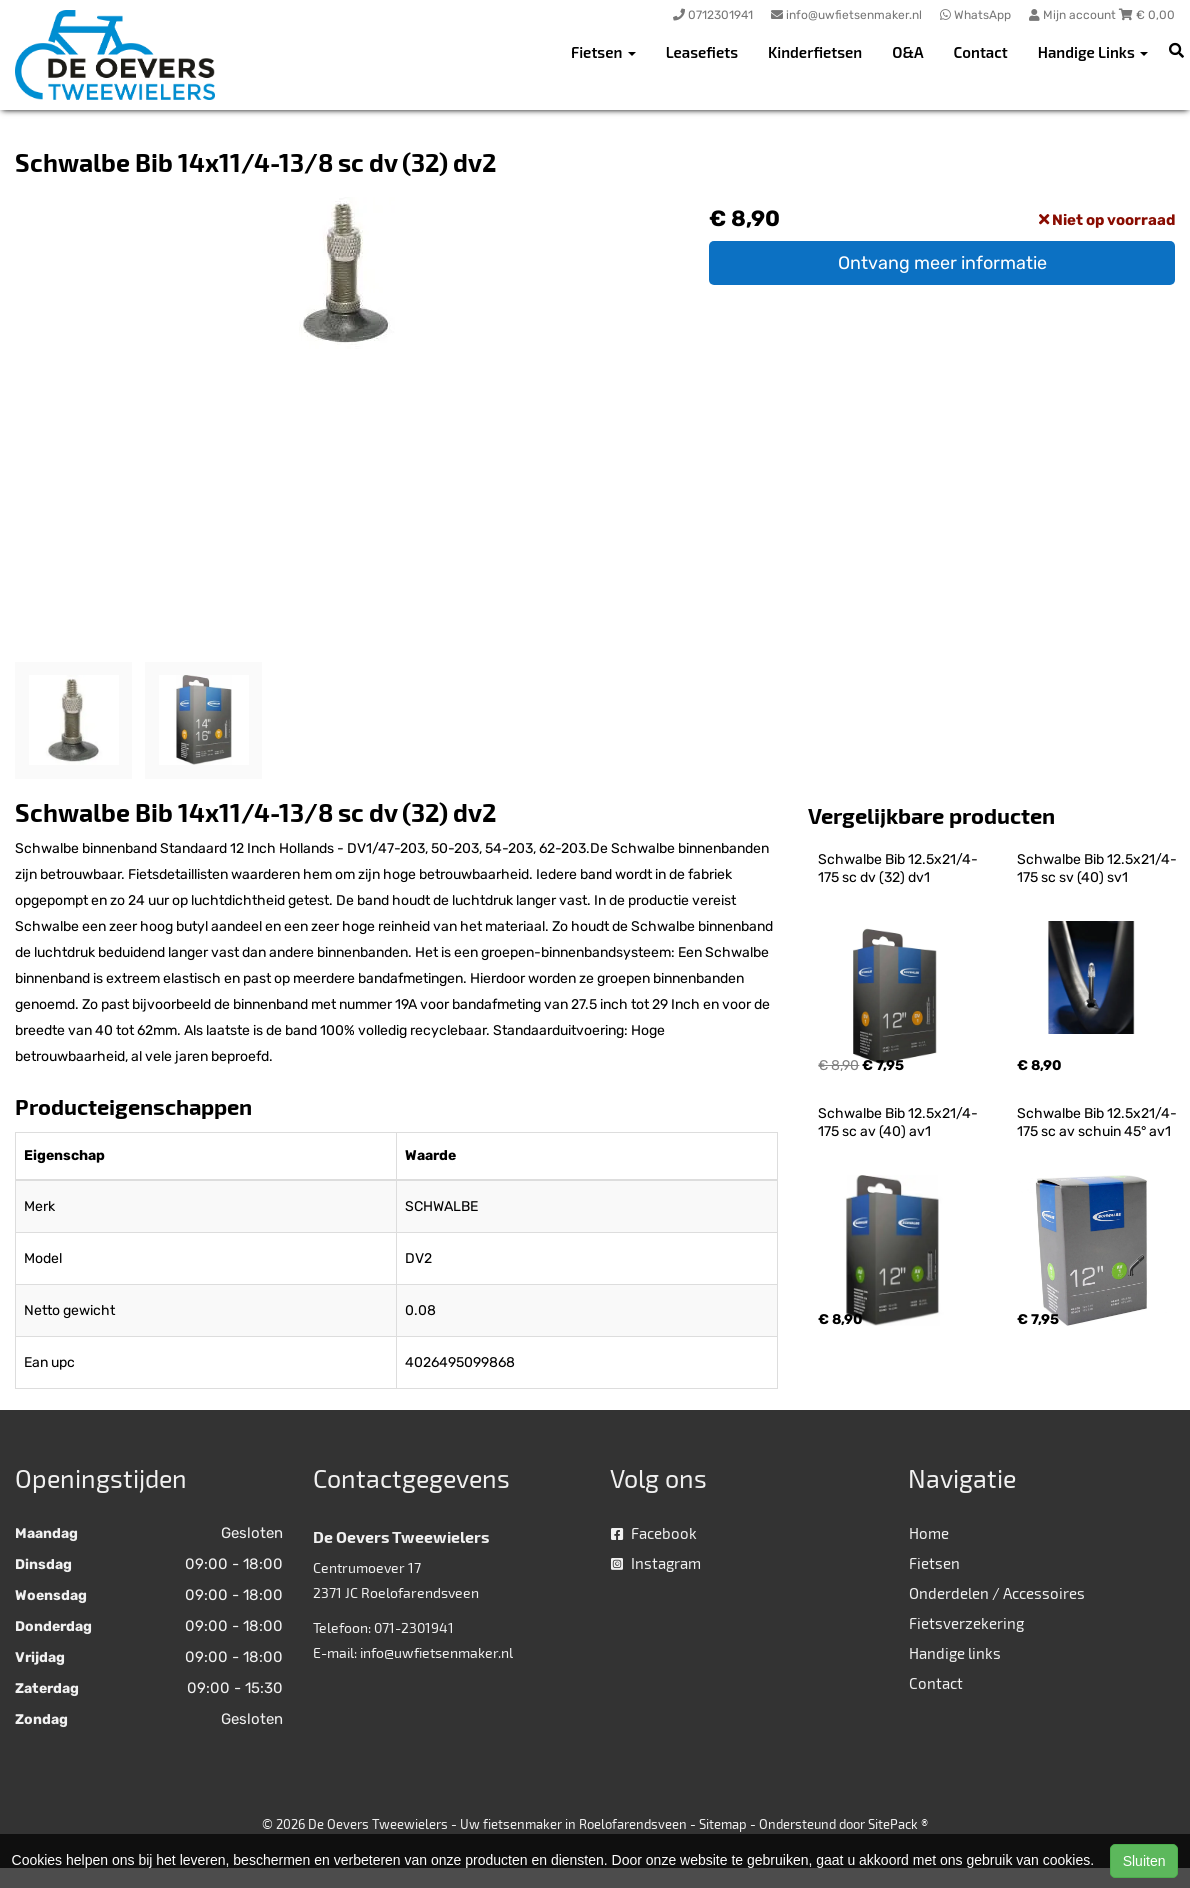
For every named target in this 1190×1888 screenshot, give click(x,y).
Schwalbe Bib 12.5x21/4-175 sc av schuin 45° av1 (1097, 1122)
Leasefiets (702, 52)
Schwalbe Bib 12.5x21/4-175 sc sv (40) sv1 (1097, 868)
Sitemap (723, 1824)
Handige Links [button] (1093, 52)
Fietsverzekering (966, 1623)
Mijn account (1074, 15)
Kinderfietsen (815, 52)
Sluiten (1144, 1861)
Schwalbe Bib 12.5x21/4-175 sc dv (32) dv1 (898, 868)
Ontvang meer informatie (942, 263)
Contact (981, 52)
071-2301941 (414, 1627)
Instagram (656, 1563)
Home (929, 1533)
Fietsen (934, 1563)
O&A (907, 52)
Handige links (955, 1653)
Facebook (654, 1533)
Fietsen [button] (603, 52)
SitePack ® (898, 1824)
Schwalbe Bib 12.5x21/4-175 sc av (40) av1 (898, 1122)
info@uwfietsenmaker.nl (436, 1652)
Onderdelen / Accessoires (997, 1593)
